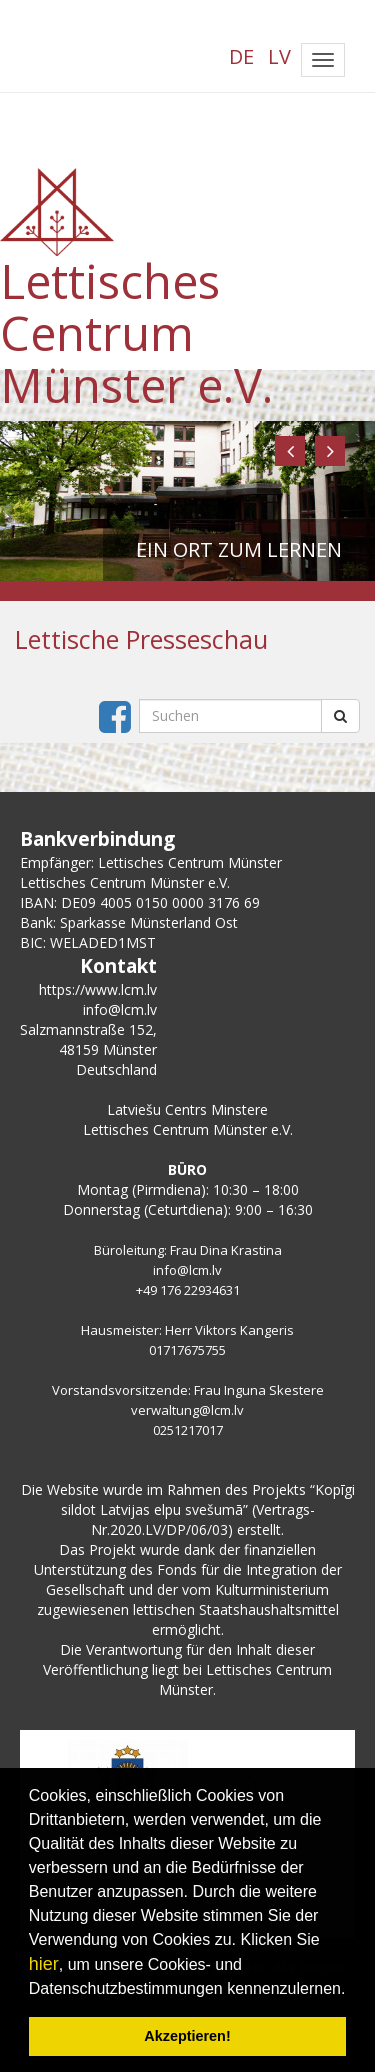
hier (44, 1964)
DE (241, 56)
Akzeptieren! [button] (187, 2036)
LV (279, 56)
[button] (290, 451)
